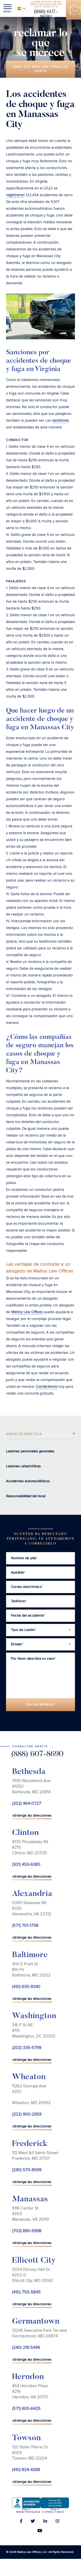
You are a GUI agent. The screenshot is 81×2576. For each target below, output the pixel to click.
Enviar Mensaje (40, 1704)
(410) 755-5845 (26, 2292)
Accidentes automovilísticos (28, 1481)
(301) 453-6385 (26, 1864)
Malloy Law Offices (27, 1312)
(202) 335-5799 (26, 2047)
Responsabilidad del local (25, 1496)
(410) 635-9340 (26, 1986)
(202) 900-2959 (27, 2114)
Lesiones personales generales (30, 1451)
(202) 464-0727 (26, 1803)
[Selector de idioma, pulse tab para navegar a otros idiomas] (21, 8)
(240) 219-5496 (26, 2347)
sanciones (60, 420)
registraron (15, 195)
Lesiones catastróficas (23, 1466)
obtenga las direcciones (31, 1815)
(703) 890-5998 (26, 2231)
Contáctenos (46, 1386)
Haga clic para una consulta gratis (40, 69)
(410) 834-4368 (26, 2469)
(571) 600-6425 (26, 2408)
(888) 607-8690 (46, 15)
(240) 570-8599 (27, 2170)
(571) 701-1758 (25, 1925)
